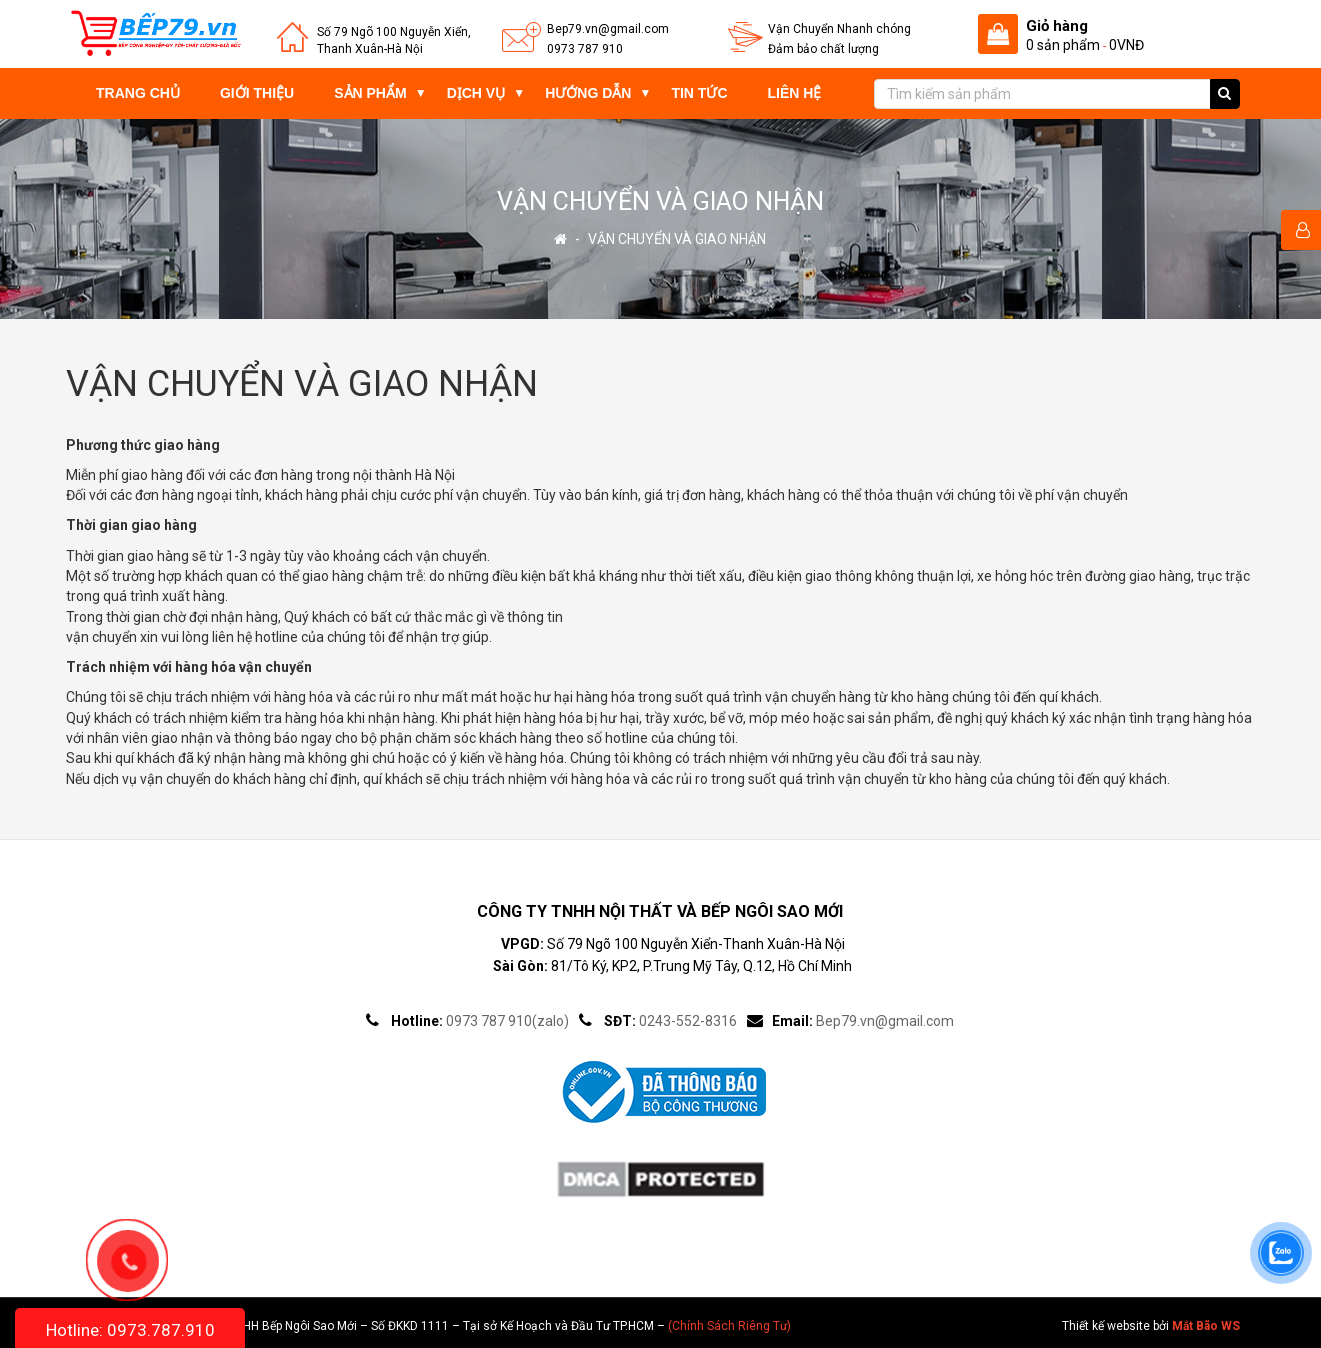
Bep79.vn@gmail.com (608, 29)
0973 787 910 (585, 49)
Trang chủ (138, 93)
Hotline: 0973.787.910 (130, 1330)
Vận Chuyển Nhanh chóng (839, 29)
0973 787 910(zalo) (507, 1021)
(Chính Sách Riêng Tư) (729, 1326)
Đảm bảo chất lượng (823, 49)
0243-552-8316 (688, 1021)
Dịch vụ (476, 93)
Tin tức (699, 93)
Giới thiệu (257, 93)
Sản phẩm (370, 93)
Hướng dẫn (588, 93)
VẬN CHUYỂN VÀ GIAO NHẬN (677, 239)
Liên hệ (795, 93)
